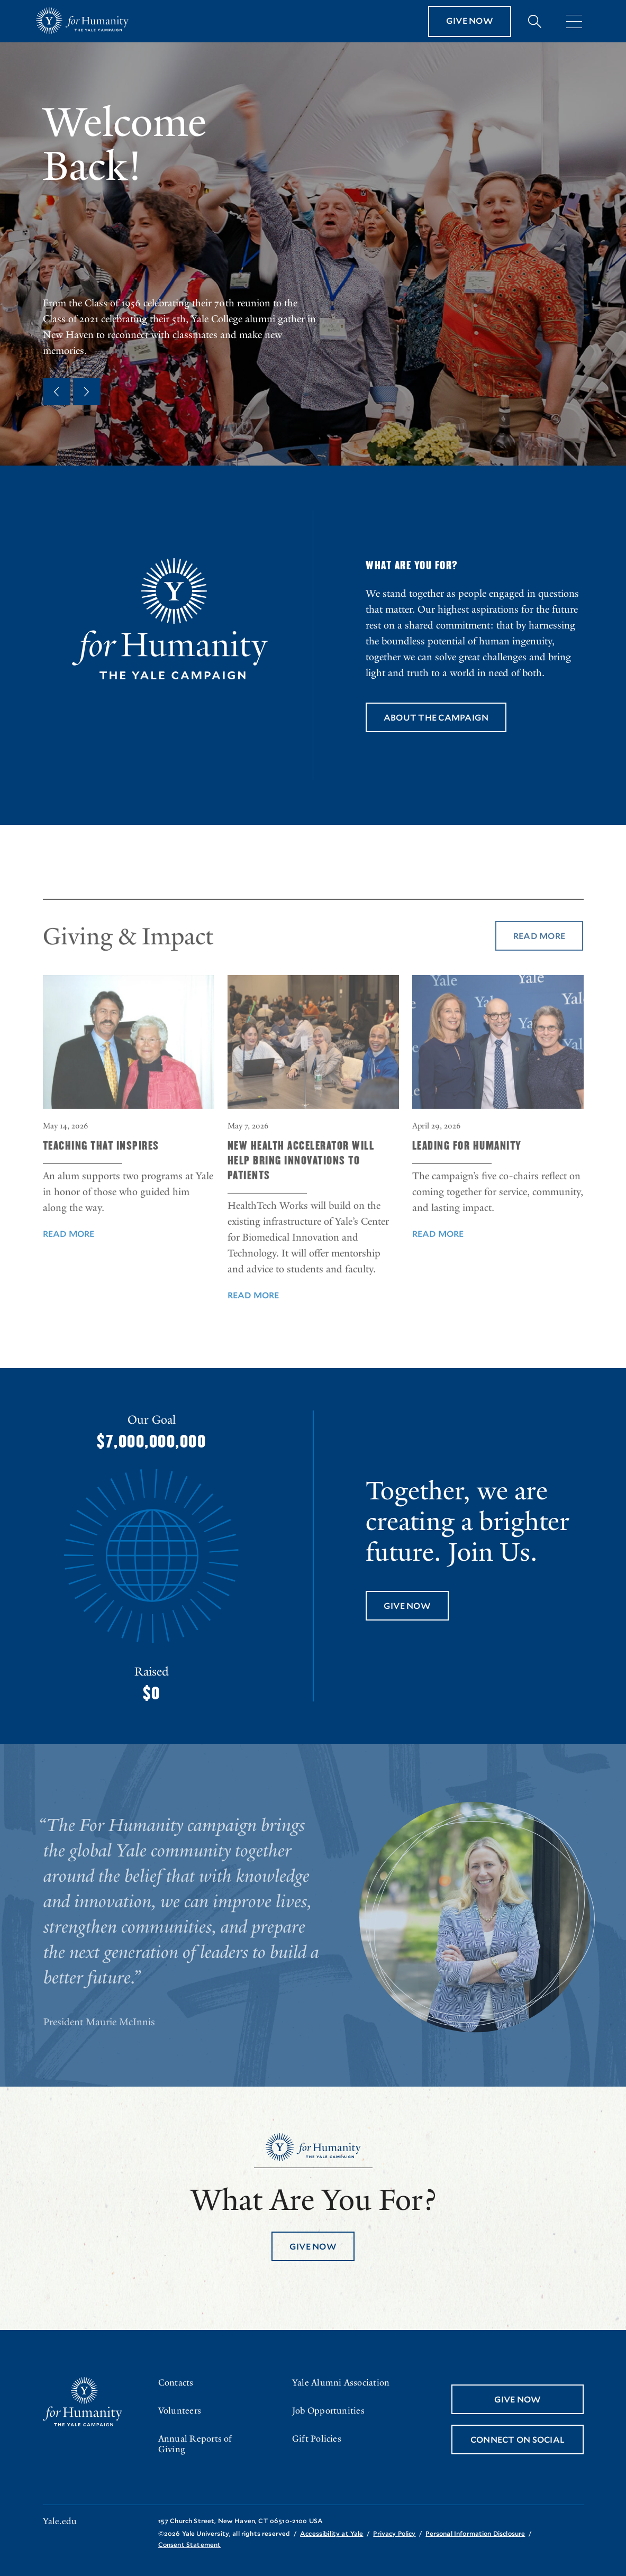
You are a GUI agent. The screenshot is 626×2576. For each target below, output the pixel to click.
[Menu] (574, 21)
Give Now (469, 20)
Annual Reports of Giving (195, 2444)
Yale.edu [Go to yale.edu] (60, 2521)
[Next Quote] (87, 391)
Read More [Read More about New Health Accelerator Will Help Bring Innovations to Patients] (253, 1321)
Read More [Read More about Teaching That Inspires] (69, 1259)
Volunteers (179, 2410)
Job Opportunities (328, 2410)
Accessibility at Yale (331, 2533)
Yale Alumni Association (341, 2382)
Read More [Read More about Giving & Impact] (539, 961)
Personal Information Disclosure (475, 2533)
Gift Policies (316, 2438)
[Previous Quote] (56, 391)
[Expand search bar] (534, 21)
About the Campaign (436, 717)
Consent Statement (189, 2544)
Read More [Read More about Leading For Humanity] (438, 1259)
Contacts (176, 2382)
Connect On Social (517, 2439)
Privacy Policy (394, 2533)
